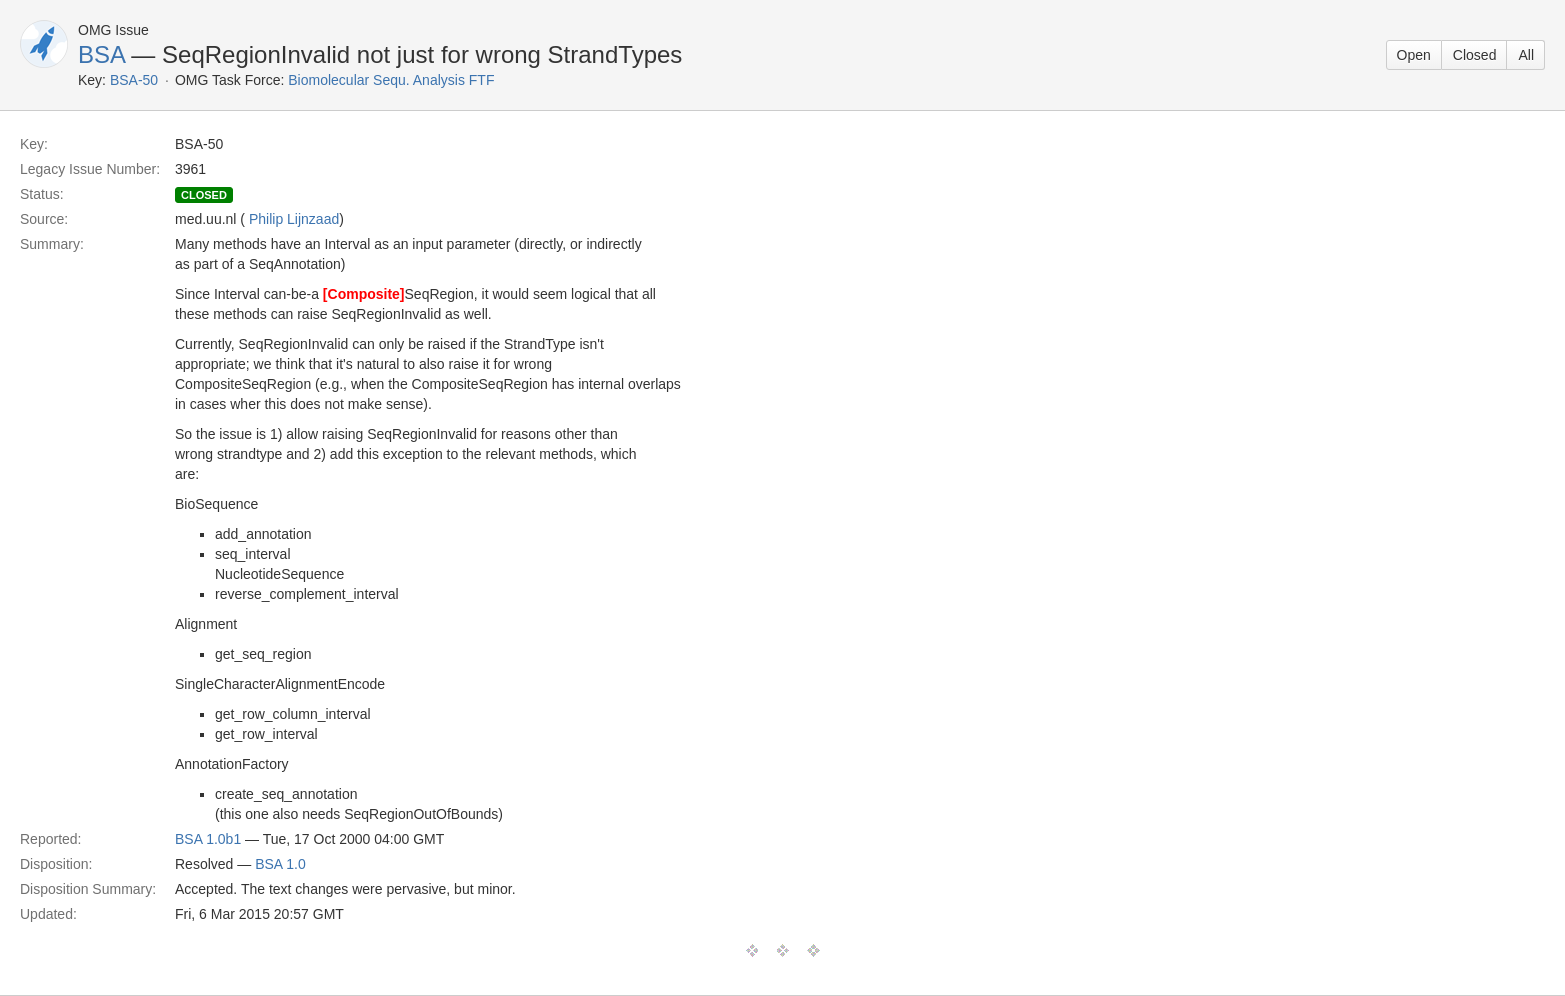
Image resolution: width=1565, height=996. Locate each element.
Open (1414, 55)
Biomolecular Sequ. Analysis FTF (391, 80)
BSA (101, 54)
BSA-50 (134, 80)
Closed (1475, 55)
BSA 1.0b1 (208, 839)
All (1526, 55)
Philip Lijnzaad (294, 219)
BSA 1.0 (280, 864)
